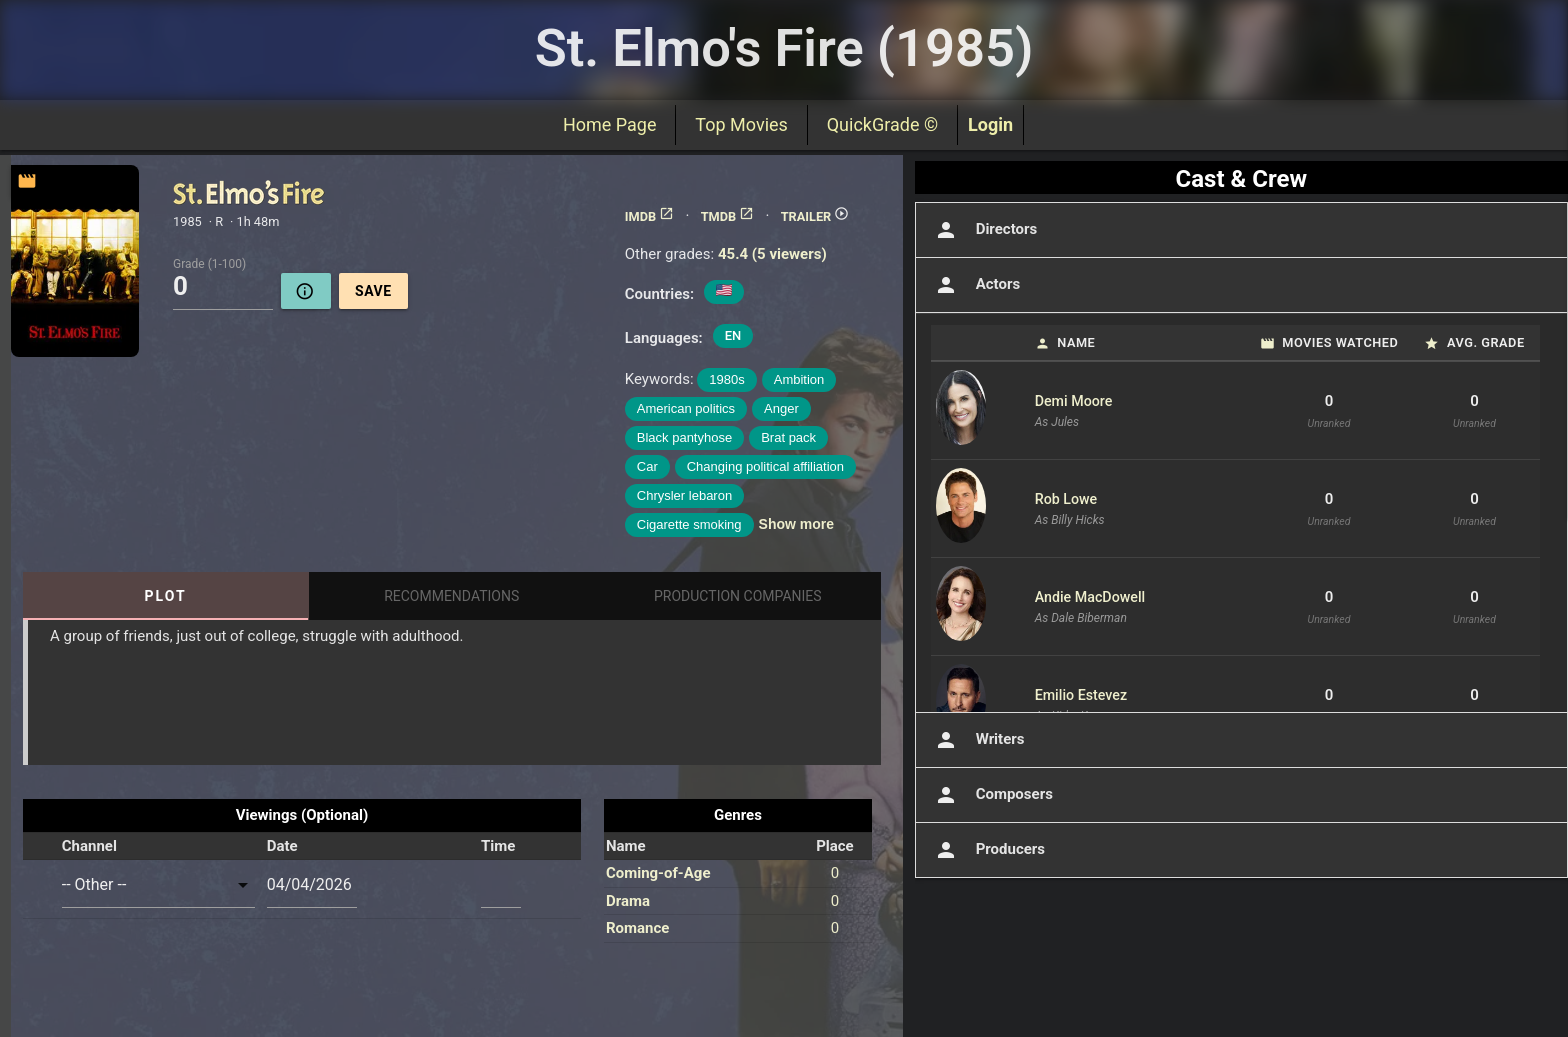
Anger (781, 408)
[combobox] (158, 885)
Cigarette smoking (689, 524)
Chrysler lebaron (684, 495)
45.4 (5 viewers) (772, 254)
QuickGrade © (882, 124)
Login (990, 124)
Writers (978, 740)
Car (647, 466)
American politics (686, 408)
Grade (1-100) (209, 263)
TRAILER (815, 216)
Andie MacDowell (1090, 597)
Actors (975, 285)
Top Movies (741, 124)
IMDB (649, 216)
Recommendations (451, 596)
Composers (992, 795)
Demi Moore (1074, 401)
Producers (988, 850)
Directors (984, 230)
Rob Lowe (1066, 499)
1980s (726, 379)
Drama (628, 901)
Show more (796, 524)
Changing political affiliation (765, 466)
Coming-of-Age (658, 873)
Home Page (609, 124)
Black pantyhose (684, 437)
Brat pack (788, 437)
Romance (637, 928)
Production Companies (738, 596)
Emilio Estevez (1081, 695)
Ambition (799, 379)
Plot (166, 596)
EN (733, 335)
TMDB (728, 216)
